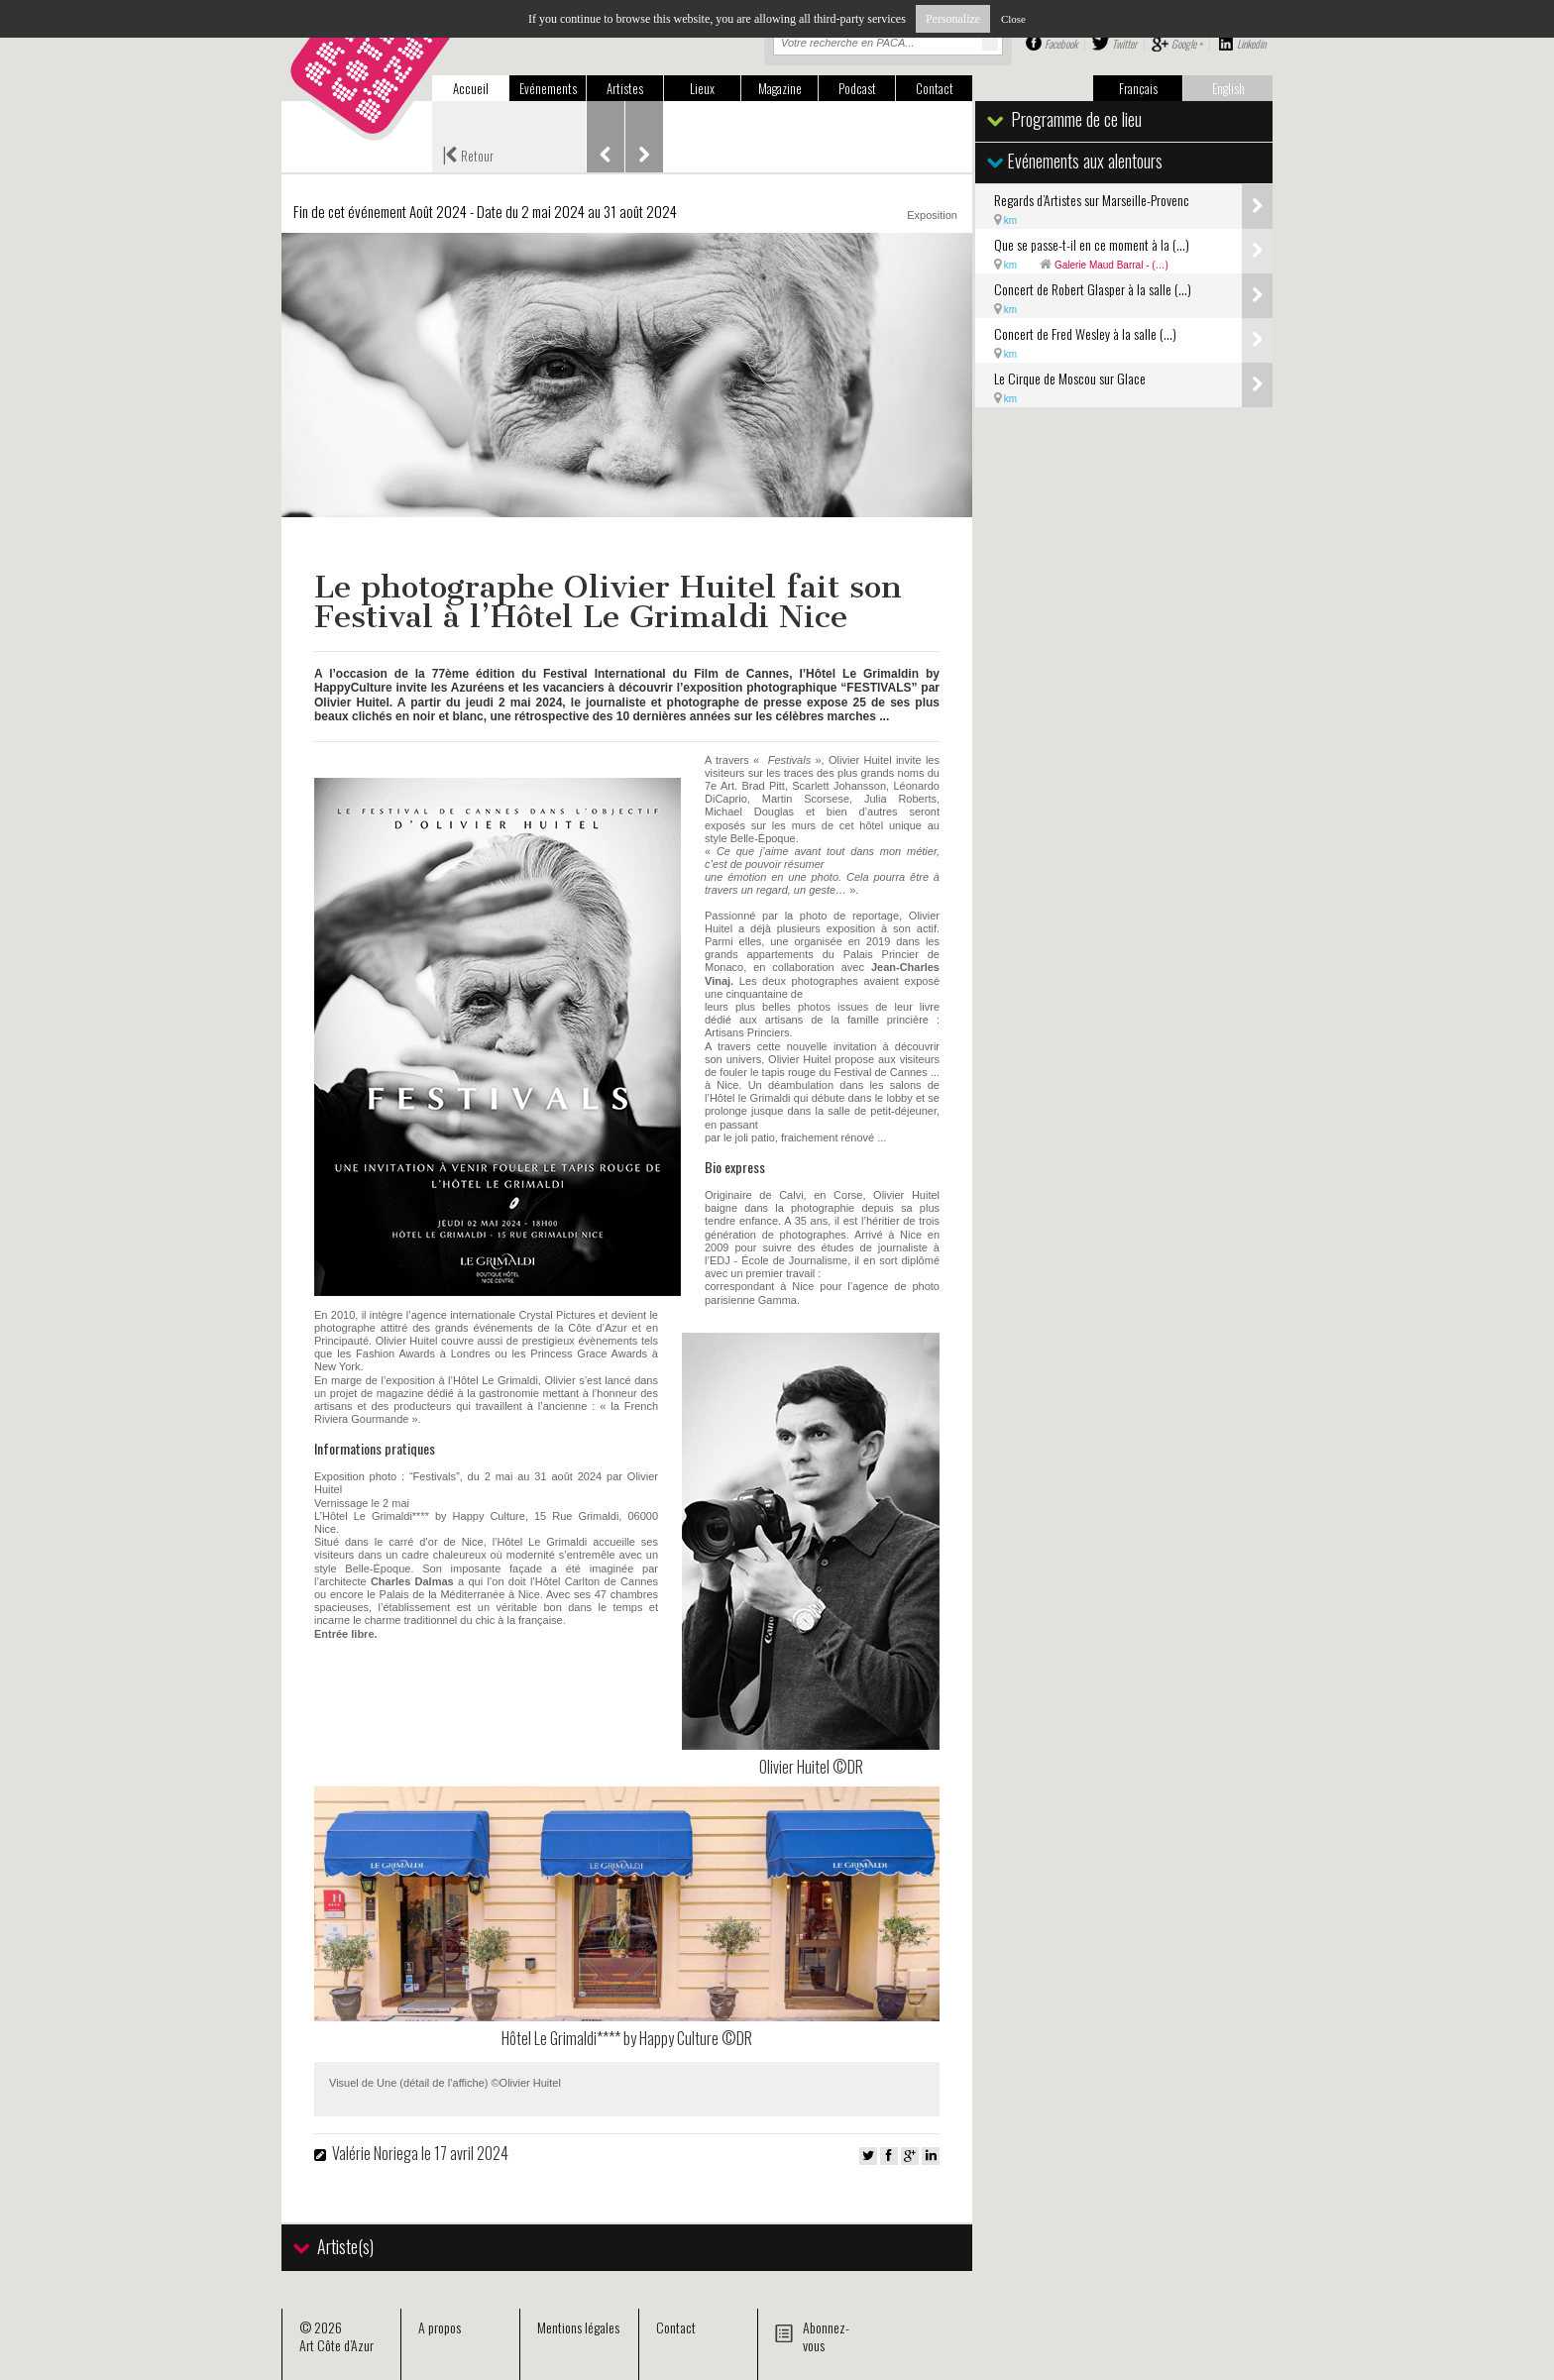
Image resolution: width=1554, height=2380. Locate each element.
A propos (439, 2327)
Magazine (780, 88)
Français (1138, 88)
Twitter (1124, 44)
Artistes (625, 88)
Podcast (857, 88)
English (1228, 88)
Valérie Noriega (376, 2153)
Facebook (1061, 44)
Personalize (953, 19)
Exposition (932, 215)
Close (1013, 19)
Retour (468, 153)
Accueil (471, 88)
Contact (934, 88)
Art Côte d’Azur (336, 2344)
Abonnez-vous (826, 2336)
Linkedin (1251, 44)
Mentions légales (578, 2327)
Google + (1186, 44)
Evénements (548, 88)
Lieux (702, 88)
